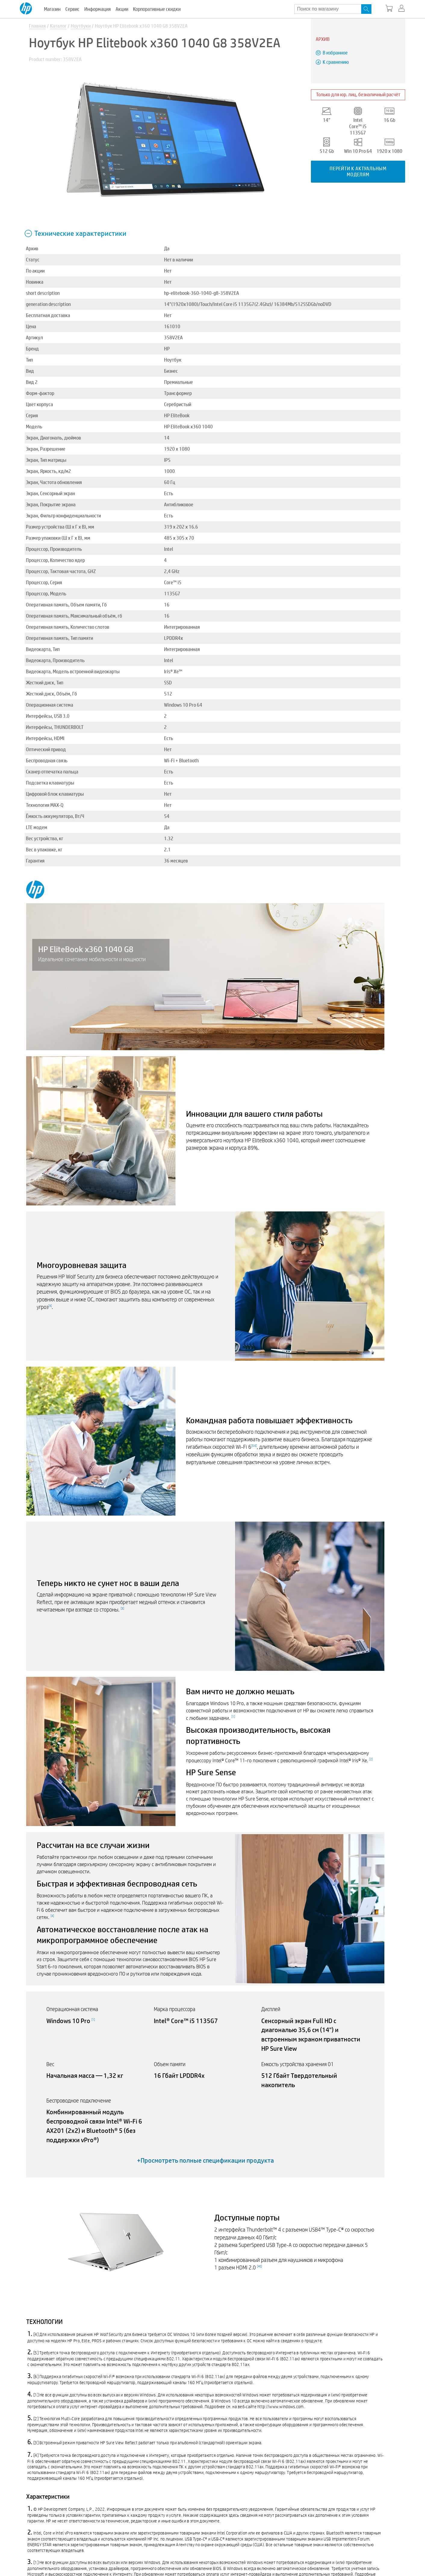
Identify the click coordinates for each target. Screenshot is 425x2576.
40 (259, 2266)
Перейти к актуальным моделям (358, 171)
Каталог (58, 26)
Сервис (72, 9)
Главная (37, 26)
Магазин (52, 9)
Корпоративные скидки (157, 9)
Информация (97, 9)
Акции (122, 9)
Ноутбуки (81, 26)
